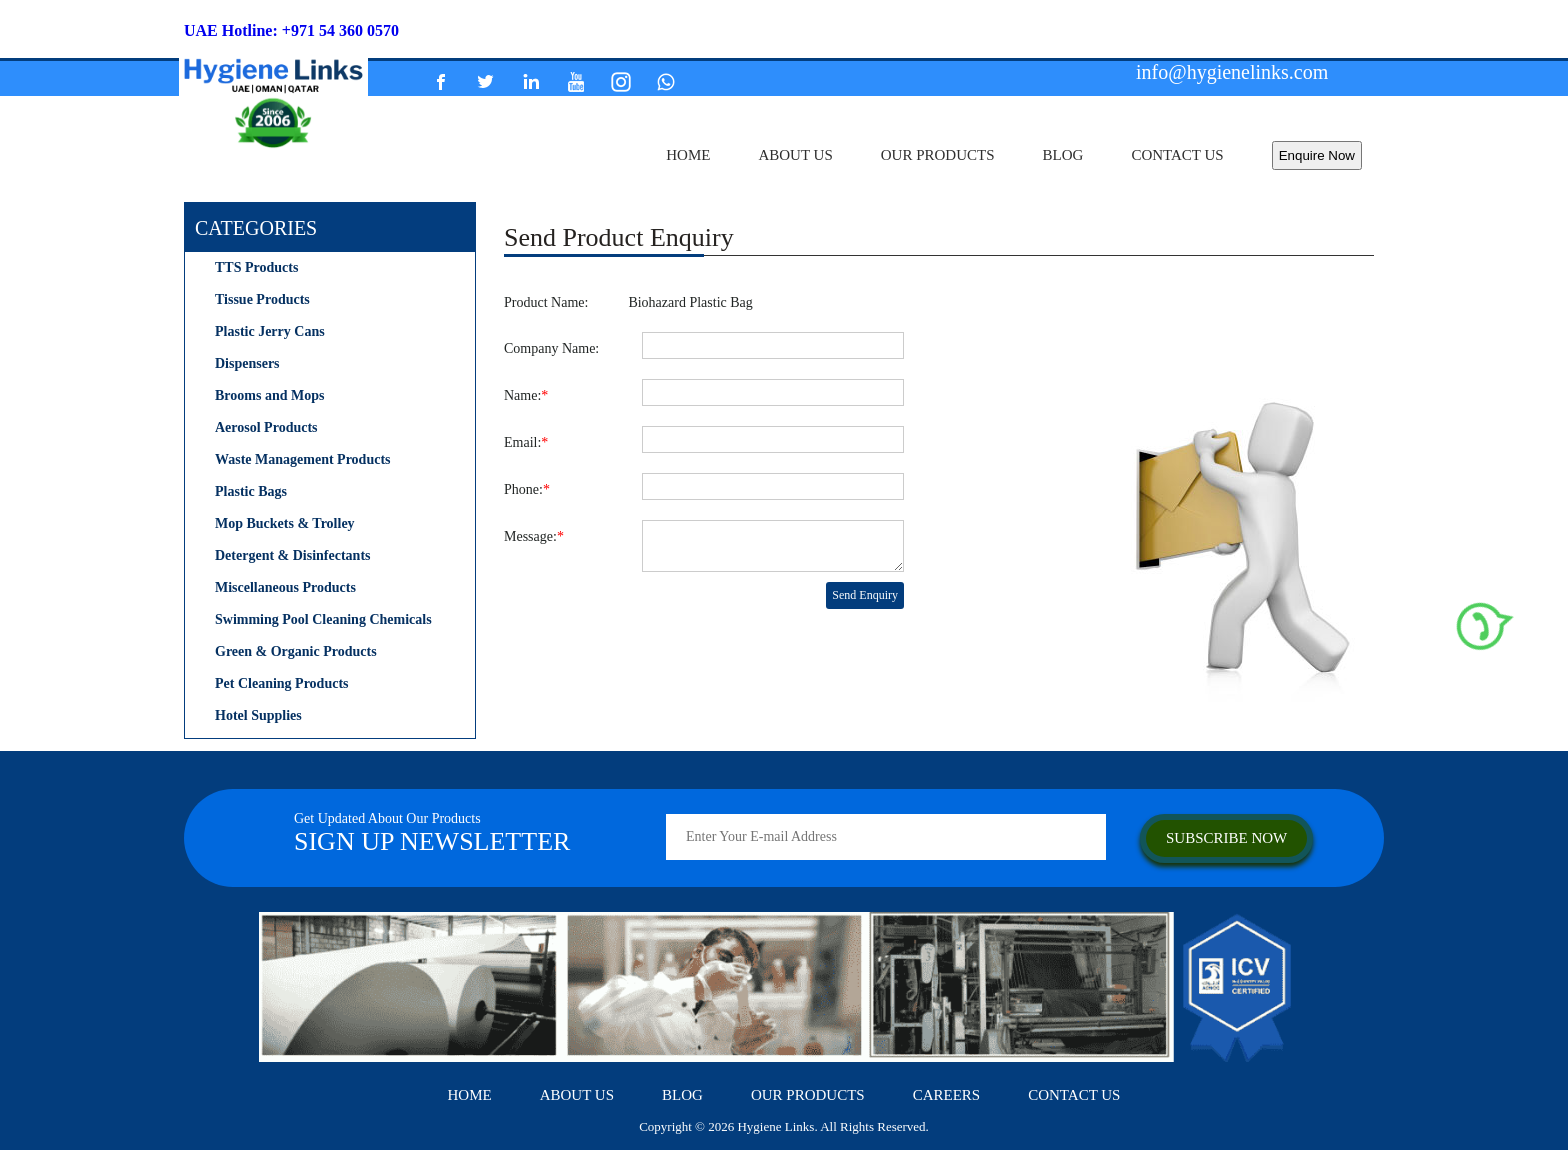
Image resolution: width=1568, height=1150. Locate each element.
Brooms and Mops (269, 395)
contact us (1177, 155)
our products (938, 155)
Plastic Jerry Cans (270, 331)
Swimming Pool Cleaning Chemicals (323, 619)
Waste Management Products (303, 459)
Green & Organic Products (296, 651)
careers (947, 1095)
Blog (1063, 155)
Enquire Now (1317, 155)
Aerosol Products (266, 427)
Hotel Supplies (258, 715)
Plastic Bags (251, 491)
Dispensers (247, 363)
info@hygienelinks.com (1232, 72)
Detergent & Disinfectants (293, 555)
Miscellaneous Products (285, 587)
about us (795, 155)
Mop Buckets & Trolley (285, 523)
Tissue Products (262, 299)
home (688, 155)
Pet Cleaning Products (282, 683)
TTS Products (256, 267)
